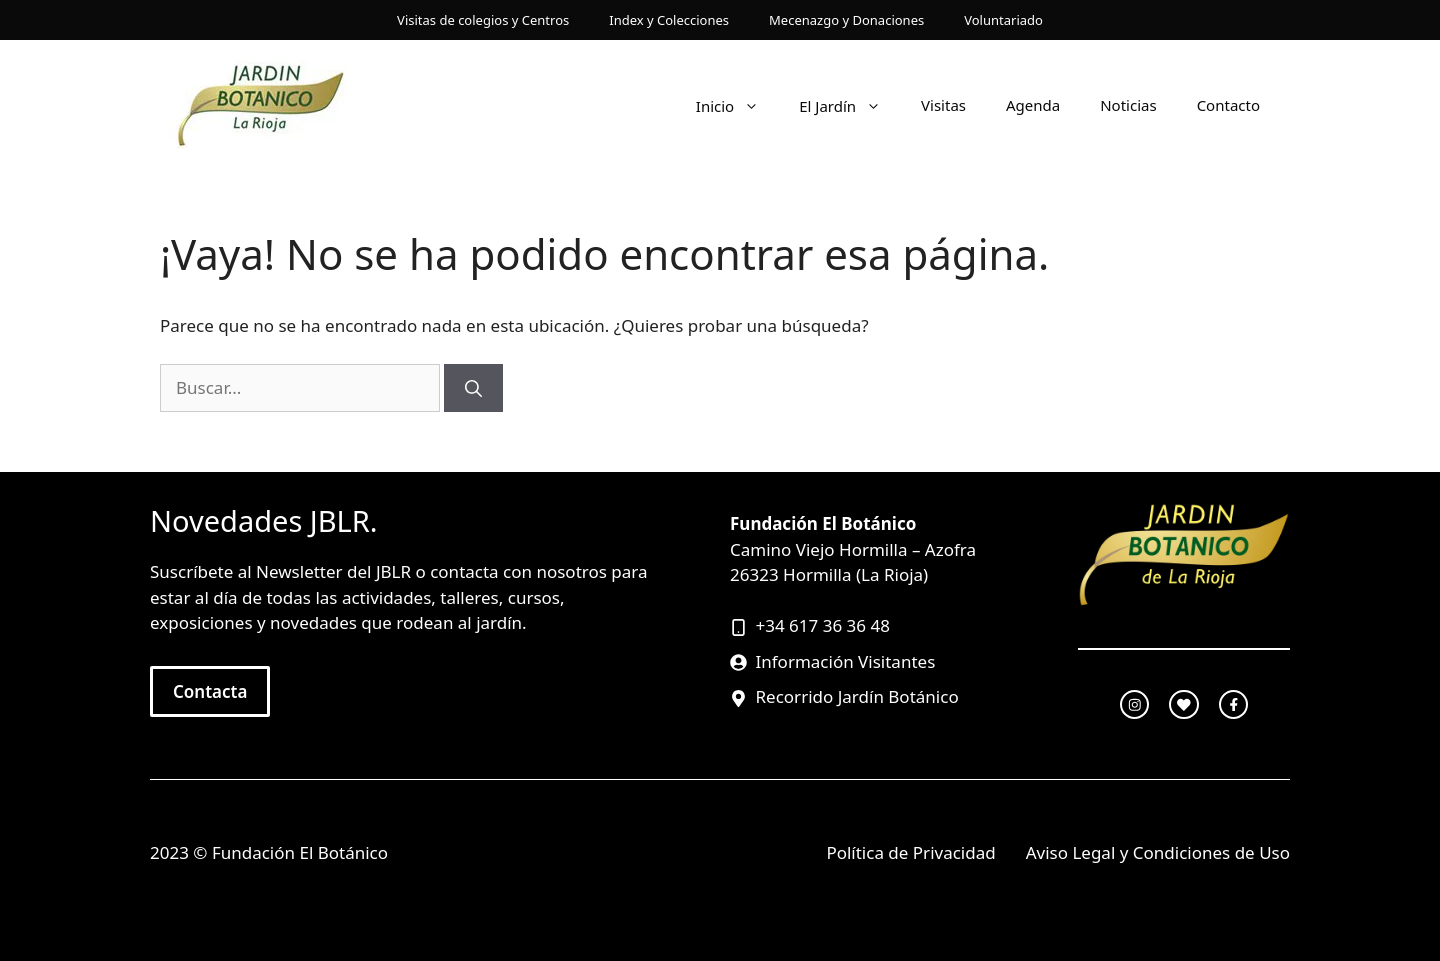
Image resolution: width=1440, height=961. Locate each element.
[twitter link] (1184, 705)
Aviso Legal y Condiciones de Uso (1158, 852)
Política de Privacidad (910, 852)
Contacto (1228, 105)
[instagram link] (1135, 705)
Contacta (210, 691)
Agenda (1033, 105)
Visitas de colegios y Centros (483, 20)
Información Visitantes (846, 661)
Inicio (737, 104)
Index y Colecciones (669, 20)
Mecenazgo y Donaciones (846, 20)
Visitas (943, 105)
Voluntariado (1003, 20)
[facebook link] (1234, 705)
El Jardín (850, 104)
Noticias (1128, 105)
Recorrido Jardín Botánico (857, 696)
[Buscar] (473, 388)
